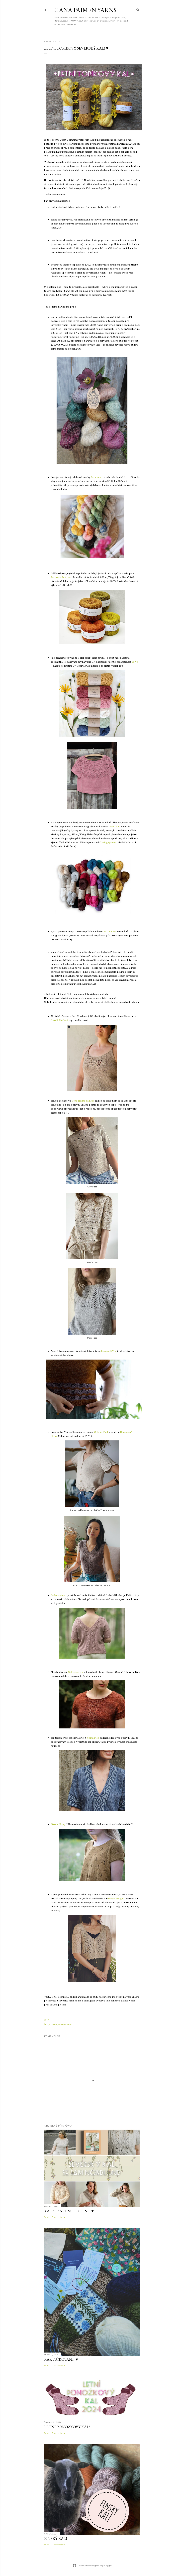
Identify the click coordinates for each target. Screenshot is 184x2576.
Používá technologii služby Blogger (92, 2566)
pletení (54, 2024)
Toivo (135, 661)
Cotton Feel (109, 931)
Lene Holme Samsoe (83, 1100)
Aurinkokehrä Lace (61, 577)
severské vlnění (65, 2024)
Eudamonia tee (59, 1595)
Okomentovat (59, 2217)
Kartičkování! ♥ (61, 2359)
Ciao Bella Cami (59, 1020)
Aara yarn (95, 477)
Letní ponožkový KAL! (67, 2426)
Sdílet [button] (46, 2019)
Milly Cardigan (116, 1898)
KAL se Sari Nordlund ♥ (69, 2210)
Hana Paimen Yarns (85, 10)
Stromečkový (58, 1824)
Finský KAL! (55, 2538)
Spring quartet (108, 842)
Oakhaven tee (75, 1671)
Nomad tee (93, 1737)
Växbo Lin (114, 826)
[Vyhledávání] (138, 9)
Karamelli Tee (108, 1351)
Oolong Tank (101, 1431)
